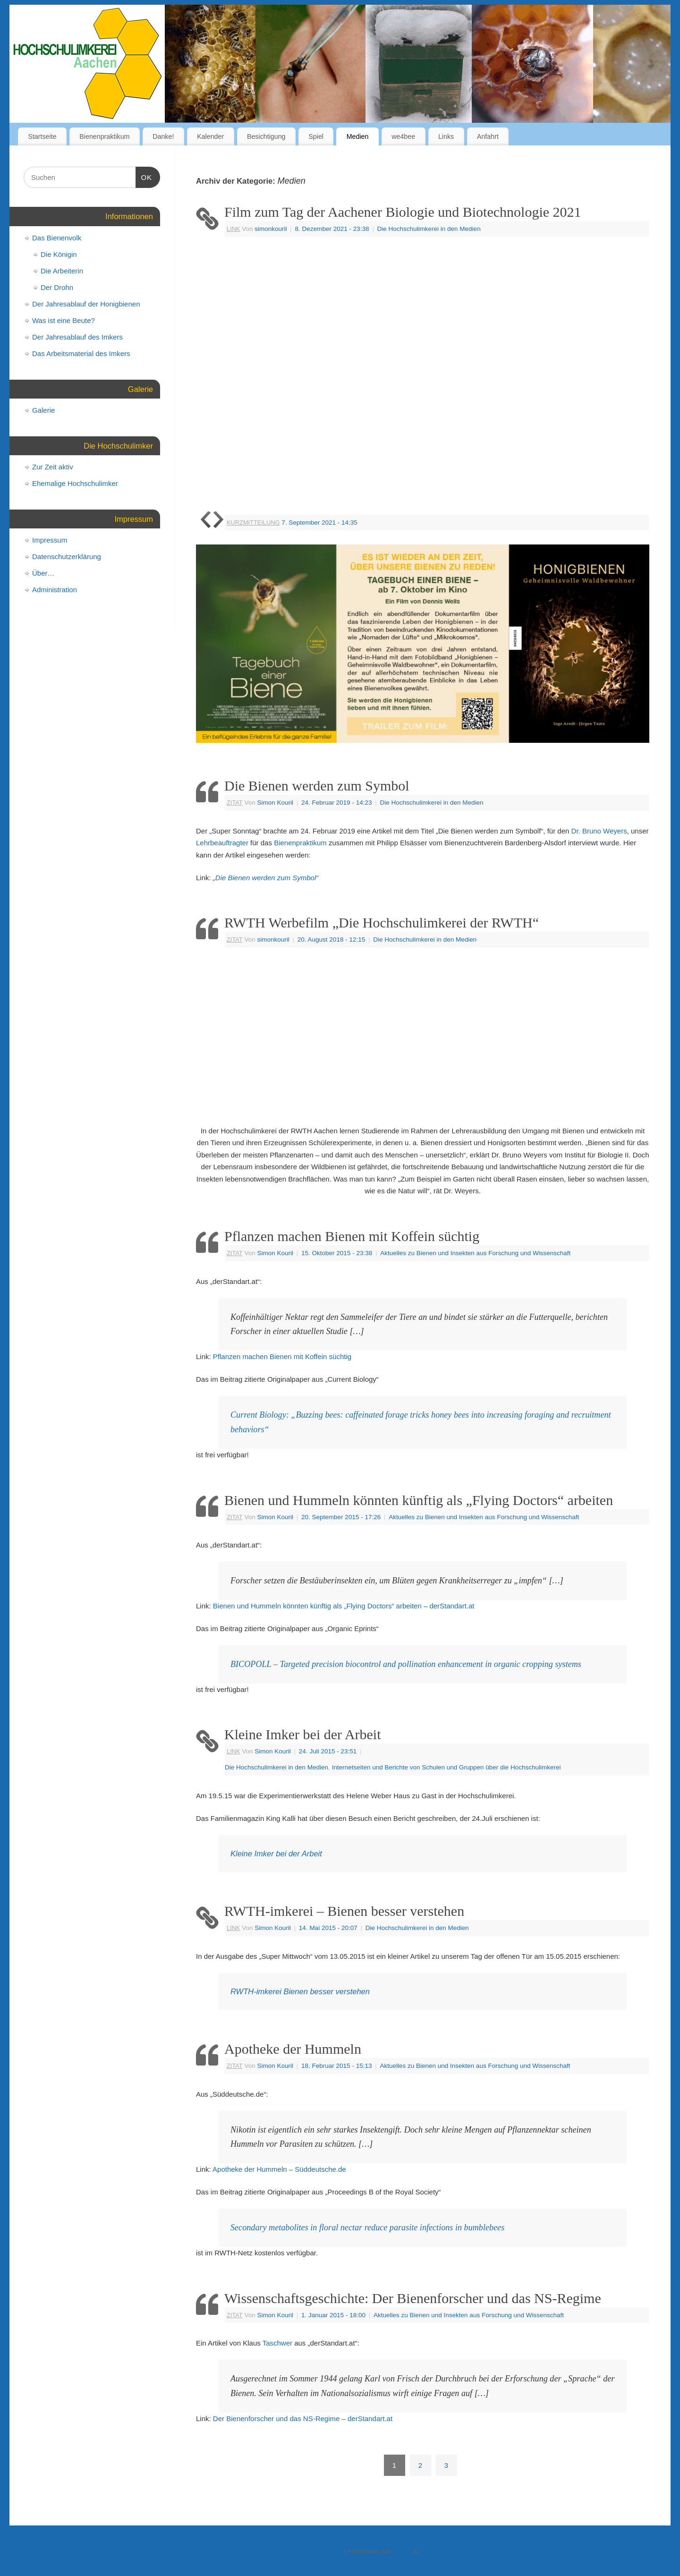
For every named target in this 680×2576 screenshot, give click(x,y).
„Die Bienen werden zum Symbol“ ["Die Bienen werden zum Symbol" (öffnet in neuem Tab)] (265, 878)
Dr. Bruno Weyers (599, 831)
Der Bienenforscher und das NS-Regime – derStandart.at (302, 2418)
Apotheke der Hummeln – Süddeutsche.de (279, 2169)
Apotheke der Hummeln (292, 2049)
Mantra (402, 2551)
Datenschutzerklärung (66, 557)
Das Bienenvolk (56, 238)
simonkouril (271, 228)
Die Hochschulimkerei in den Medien (429, 228)
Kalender (210, 136)
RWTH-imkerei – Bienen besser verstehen (344, 1911)
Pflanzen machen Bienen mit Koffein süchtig (351, 1236)
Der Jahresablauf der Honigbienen (86, 304)
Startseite (42, 136)
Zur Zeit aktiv (52, 467)
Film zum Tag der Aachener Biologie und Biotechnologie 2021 (402, 212)
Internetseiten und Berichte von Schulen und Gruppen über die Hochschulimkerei (446, 1767)
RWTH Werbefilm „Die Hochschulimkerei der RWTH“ (381, 922)
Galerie (43, 410)
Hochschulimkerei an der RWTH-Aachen (284, 2551)
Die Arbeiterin (62, 271)
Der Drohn (57, 287)
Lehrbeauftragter (222, 843)
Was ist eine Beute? (63, 320)
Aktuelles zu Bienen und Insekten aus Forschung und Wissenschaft (475, 1253)
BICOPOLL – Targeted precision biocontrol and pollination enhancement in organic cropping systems (405, 1664)
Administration (54, 590)
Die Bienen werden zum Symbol (316, 785)
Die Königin (59, 254)
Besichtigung (266, 136)
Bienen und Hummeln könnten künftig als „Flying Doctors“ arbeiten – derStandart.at (344, 1606)
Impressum (49, 540)
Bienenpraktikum (104, 136)
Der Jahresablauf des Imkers (77, 337)
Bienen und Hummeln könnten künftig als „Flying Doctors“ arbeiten (418, 1500)
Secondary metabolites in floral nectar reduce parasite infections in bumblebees (367, 2227)
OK (144, 176)
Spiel (315, 136)
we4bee (403, 136)
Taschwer (277, 2343)
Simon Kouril (275, 802)
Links (446, 136)
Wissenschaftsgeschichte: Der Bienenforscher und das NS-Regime (412, 2298)
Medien (358, 136)
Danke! (163, 136)
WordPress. (435, 2551)
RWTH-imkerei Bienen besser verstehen (300, 1991)
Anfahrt (488, 136)
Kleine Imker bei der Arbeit (302, 1734)
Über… (43, 573)
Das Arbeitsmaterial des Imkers (81, 353)
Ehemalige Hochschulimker (75, 483)
